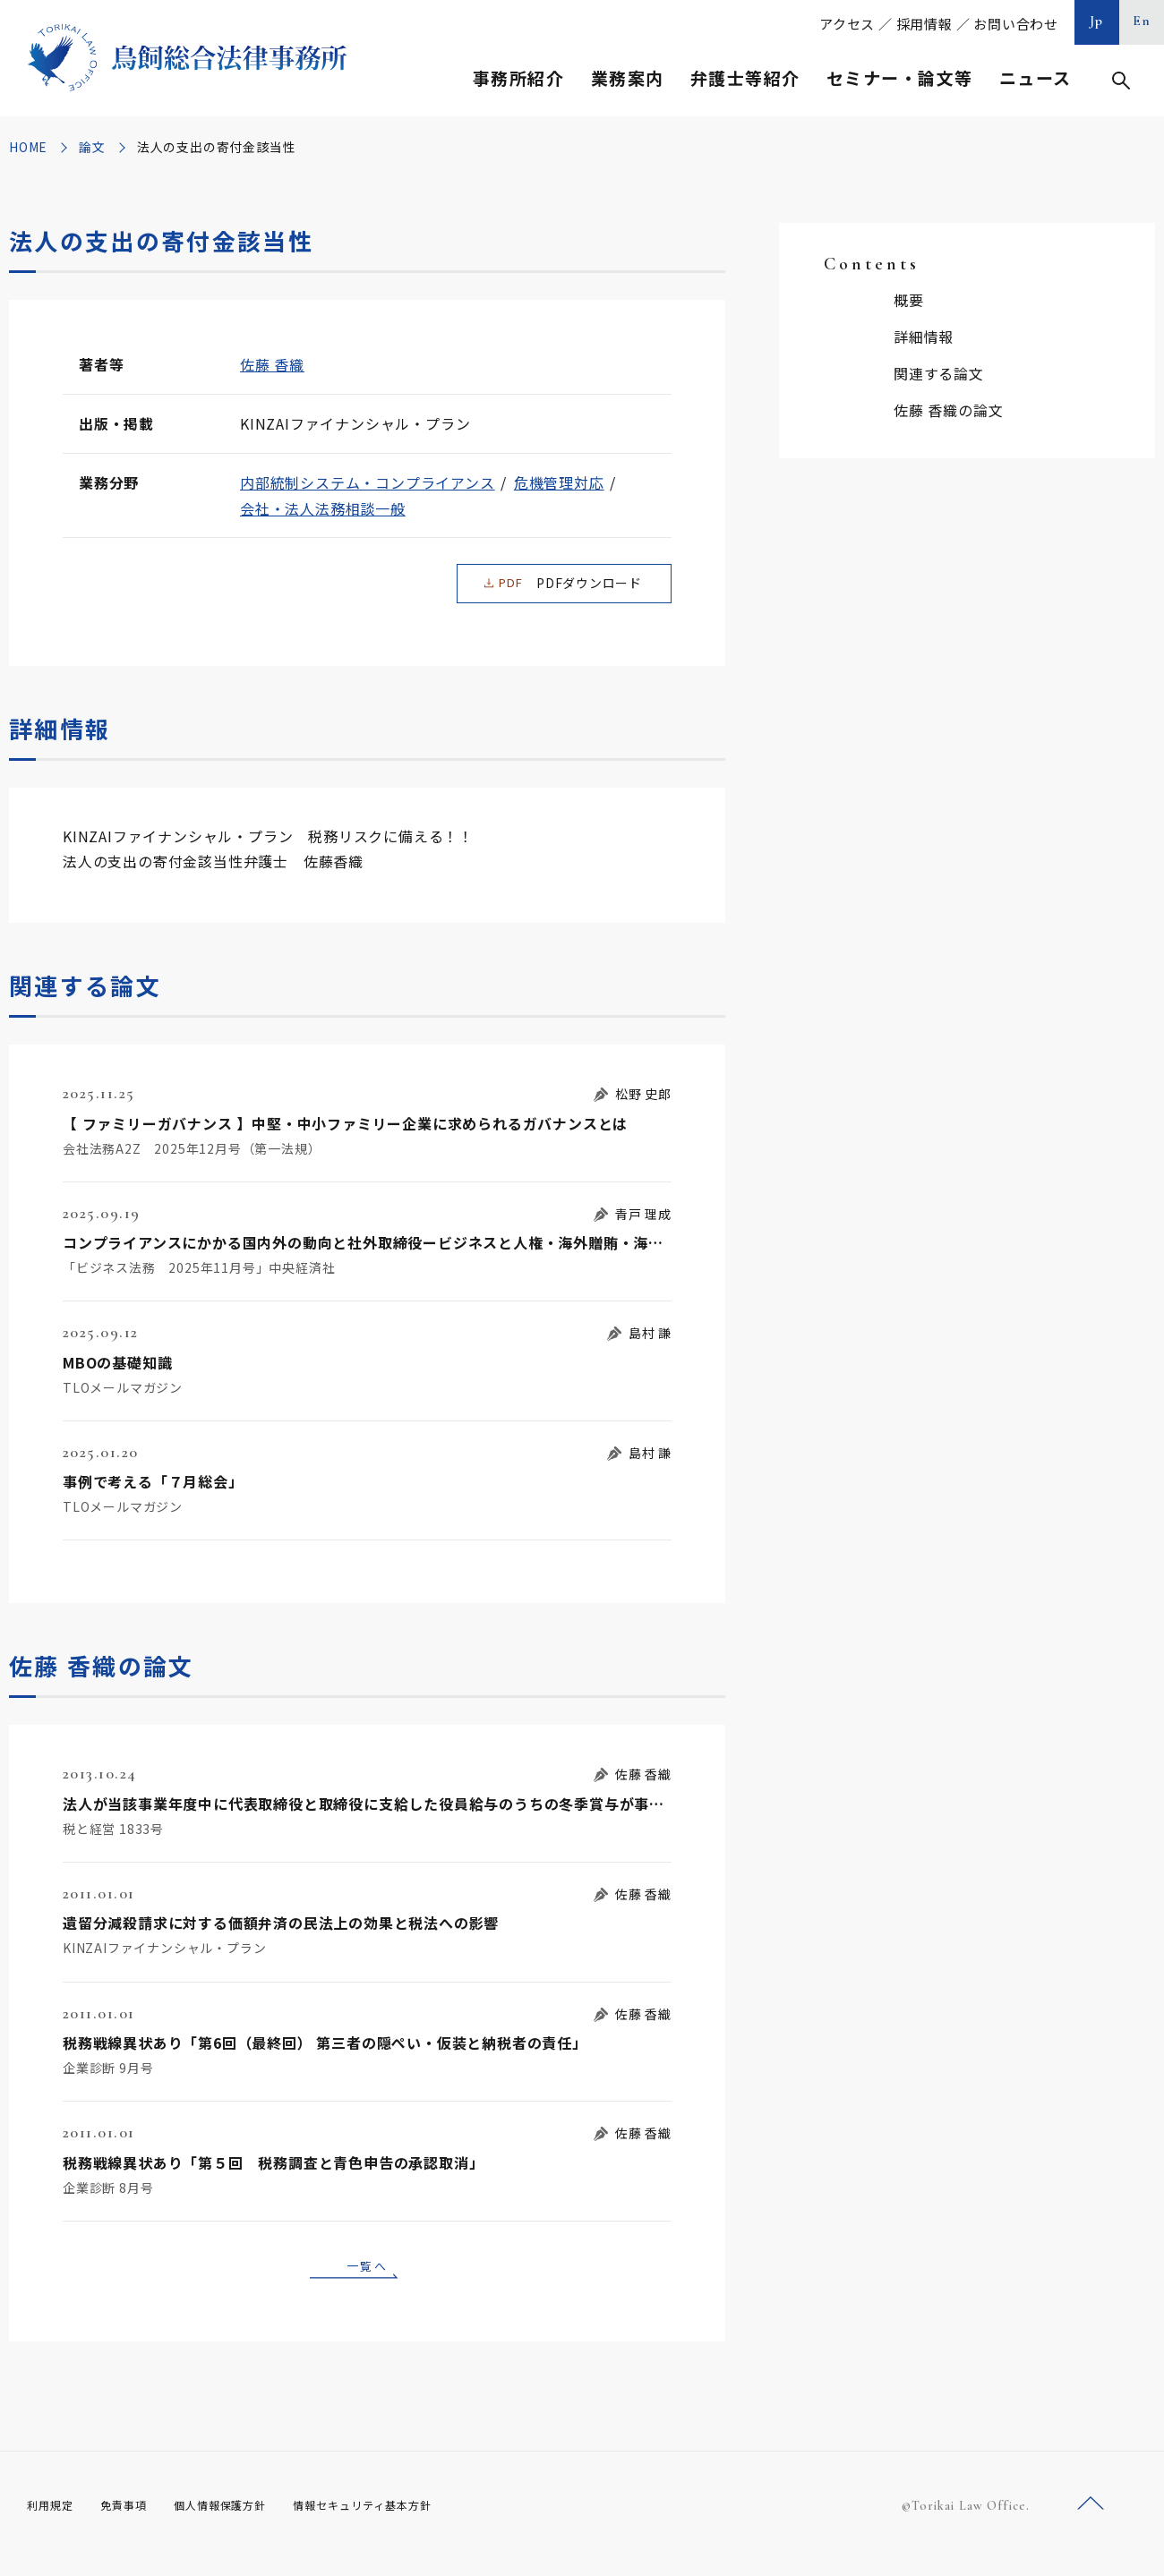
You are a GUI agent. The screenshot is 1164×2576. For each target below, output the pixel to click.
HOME (28, 147)
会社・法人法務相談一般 (323, 508)
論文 (92, 147)
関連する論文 (939, 373)
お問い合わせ (1015, 23)
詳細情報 (924, 336)
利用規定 (54, 2522)
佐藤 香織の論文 (948, 410)
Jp (1097, 21)
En (1142, 21)
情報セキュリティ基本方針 (404, 2522)
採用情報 (924, 23)
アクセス (847, 23)
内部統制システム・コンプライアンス (367, 482)
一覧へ (367, 2278)
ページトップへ (1090, 2521)
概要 (909, 300)
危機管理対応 (559, 482)
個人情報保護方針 (243, 2522)
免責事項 (134, 2522)
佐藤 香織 (272, 364)
